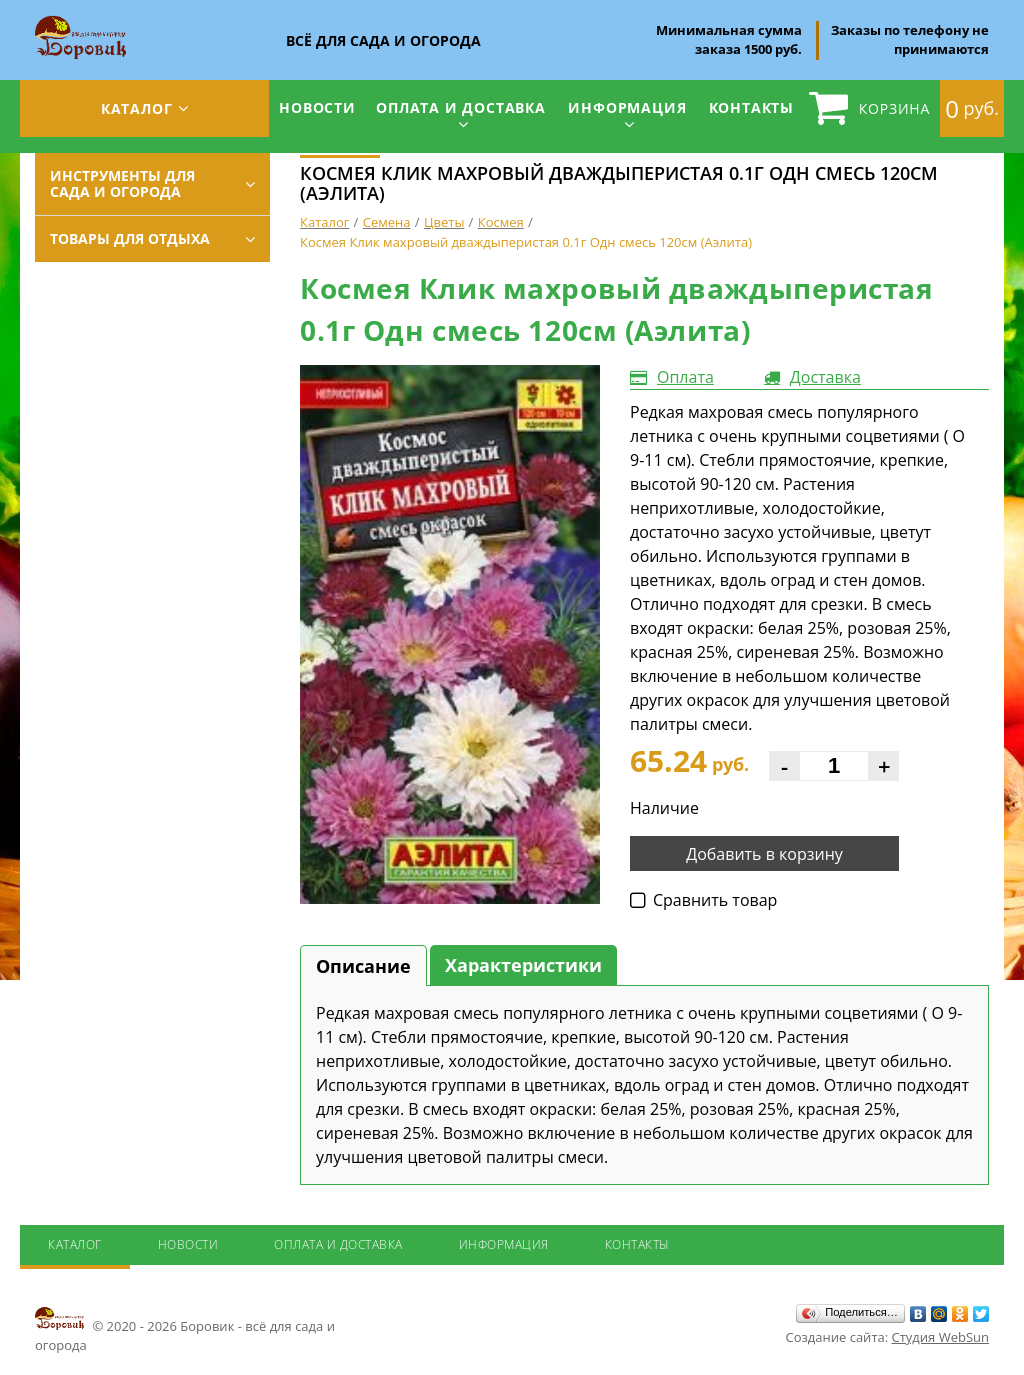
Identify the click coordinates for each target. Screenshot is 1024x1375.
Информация (627, 107)
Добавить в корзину (764, 854)
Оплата (685, 377)
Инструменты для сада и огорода (122, 183)
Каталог (137, 108)
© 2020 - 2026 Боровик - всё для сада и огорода (185, 1329)
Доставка (825, 377)
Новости (317, 107)
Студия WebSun (940, 1337)
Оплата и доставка (461, 107)
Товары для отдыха (130, 238)
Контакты (751, 107)
